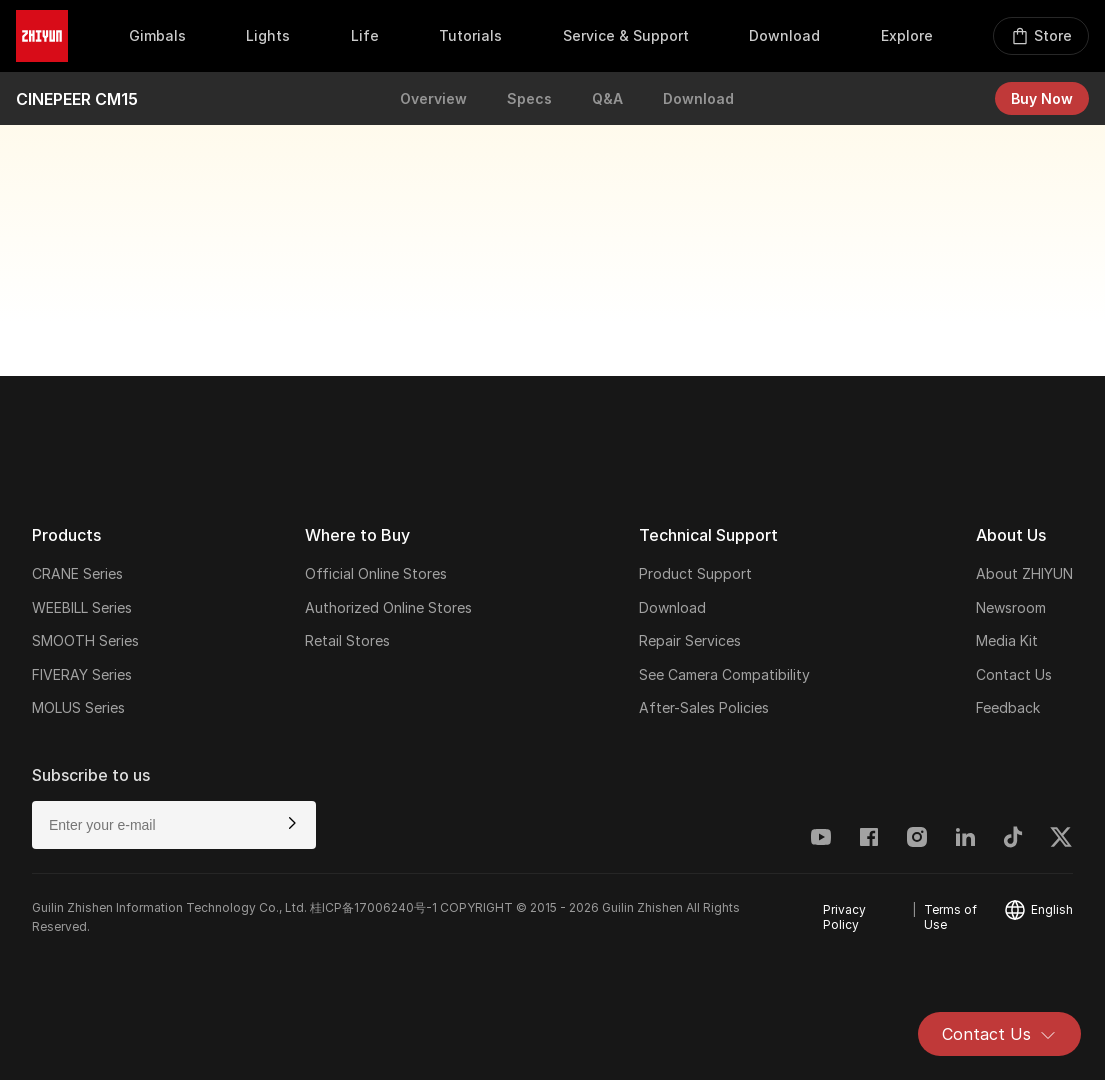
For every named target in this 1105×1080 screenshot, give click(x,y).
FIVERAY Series (82, 674)
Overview (433, 98)
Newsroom (1011, 607)
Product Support (695, 573)
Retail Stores (347, 640)
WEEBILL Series (82, 607)
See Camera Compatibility (724, 674)
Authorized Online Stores (388, 607)
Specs (529, 98)
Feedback (1008, 707)
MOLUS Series (78, 707)
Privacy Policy (844, 917)
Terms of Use (950, 917)
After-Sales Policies (704, 707)
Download (698, 98)
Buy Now (1042, 98)
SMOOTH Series (85, 640)
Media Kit (1007, 640)
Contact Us (999, 1034)
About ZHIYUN (1024, 573)
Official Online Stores (376, 573)
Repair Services (690, 640)
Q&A (607, 98)
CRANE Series (77, 573)
